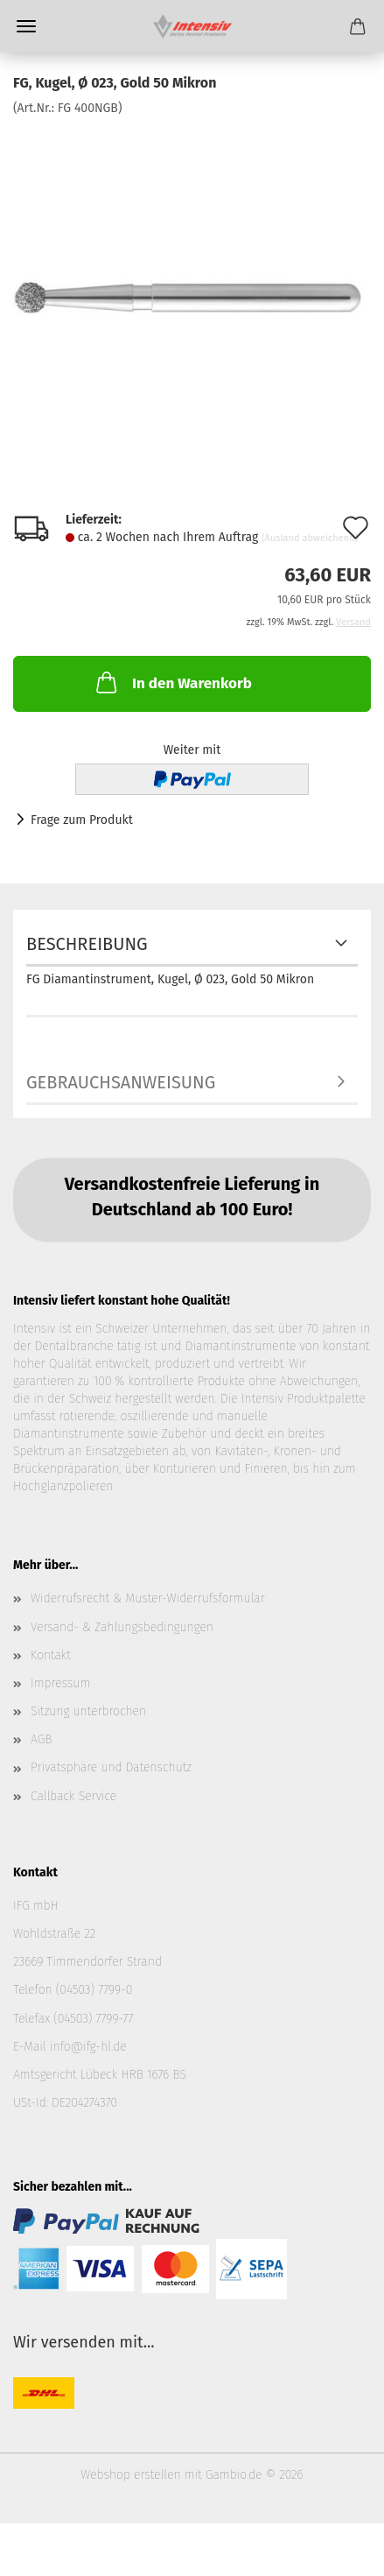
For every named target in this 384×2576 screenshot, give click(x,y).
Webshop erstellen (130, 2474)
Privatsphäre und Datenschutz (111, 1767)
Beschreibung (87, 943)
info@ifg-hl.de (88, 2046)
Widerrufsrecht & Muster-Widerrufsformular (148, 1598)
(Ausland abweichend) (310, 538)
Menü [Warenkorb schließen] (26, 26)
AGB (41, 1739)
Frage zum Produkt (82, 820)
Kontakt (51, 1655)
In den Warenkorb (172, 682)
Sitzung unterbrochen (88, 1711)
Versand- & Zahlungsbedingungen (122, 1627)
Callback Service (73, 1796)
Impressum (60, 1683)
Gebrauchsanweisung (120, 1082)
